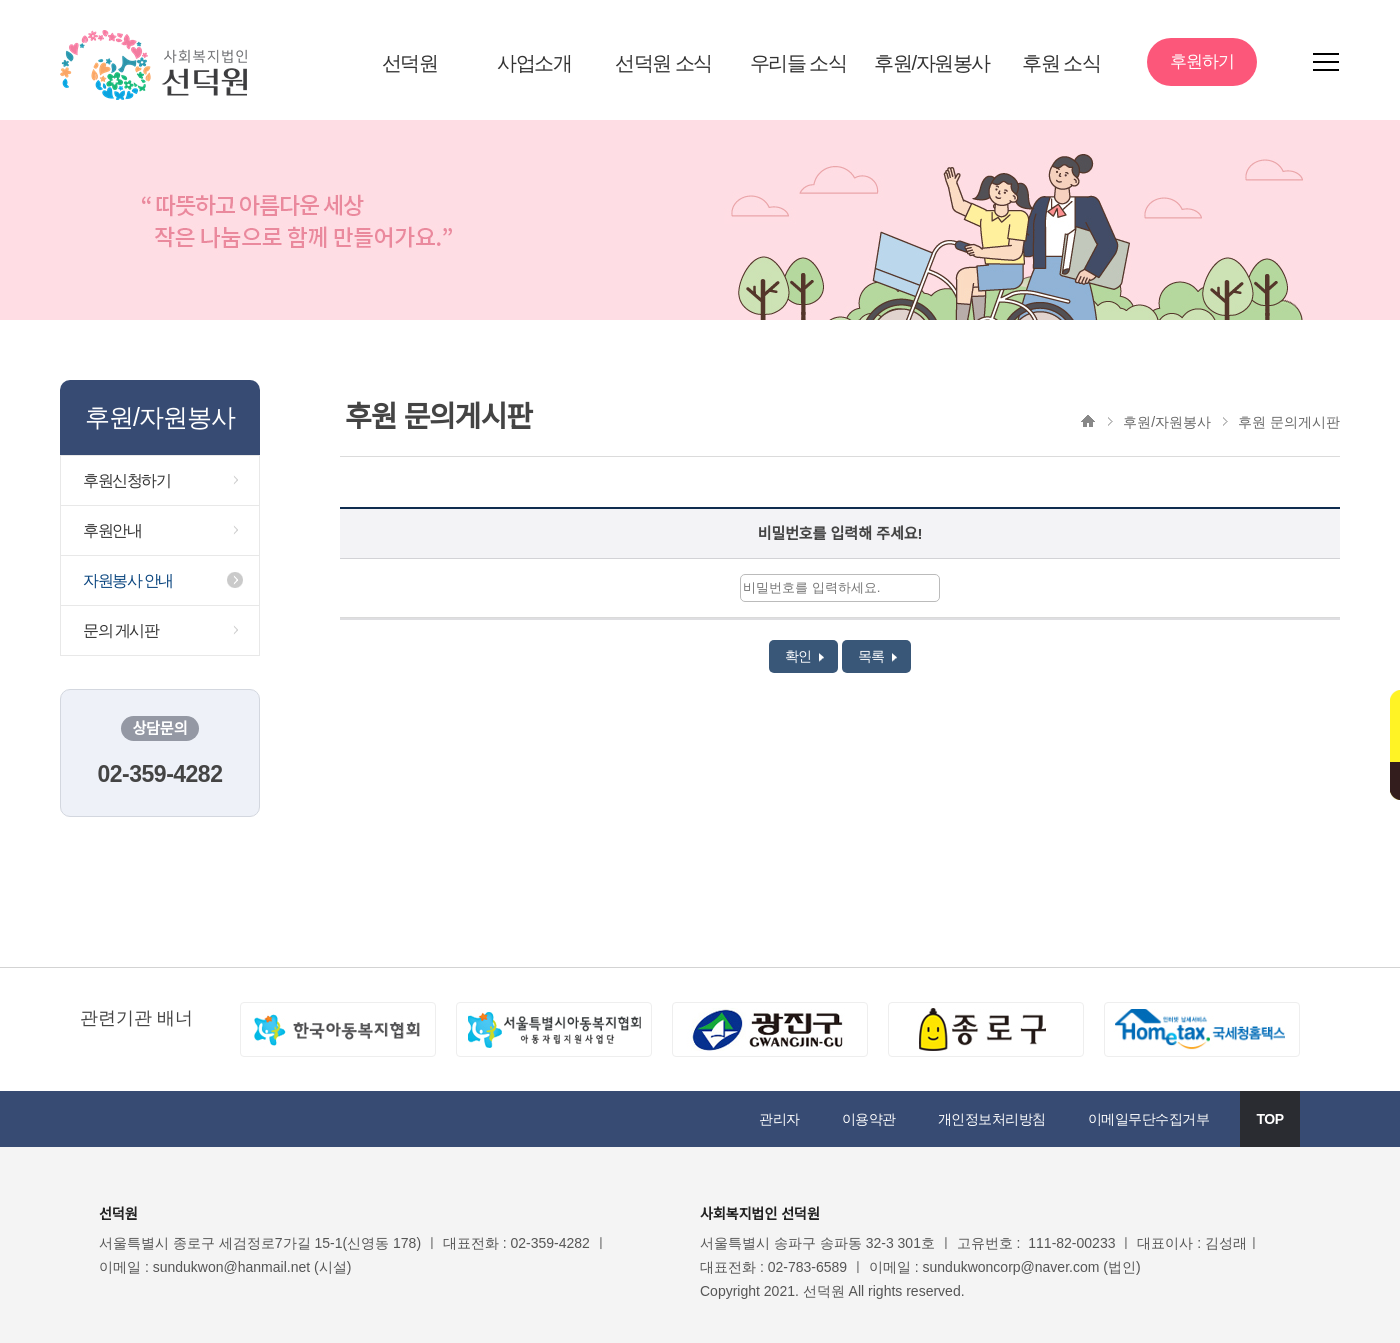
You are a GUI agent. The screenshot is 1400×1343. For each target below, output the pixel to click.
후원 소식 (1061, 63)
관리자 (779, 1119)
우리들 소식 (798, 63)
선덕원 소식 (663, 63)
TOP (1269, 1119)
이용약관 (869, 1119)
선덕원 (410, 63)
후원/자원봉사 (931, 63)
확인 (804, 656)
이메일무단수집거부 (1149, 1119)
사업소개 (534, 63)
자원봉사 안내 (128, 580)
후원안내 (112, 530)
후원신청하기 (126, 480)
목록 (877, 656)
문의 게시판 (120, 630)
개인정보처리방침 (992, 1119)
